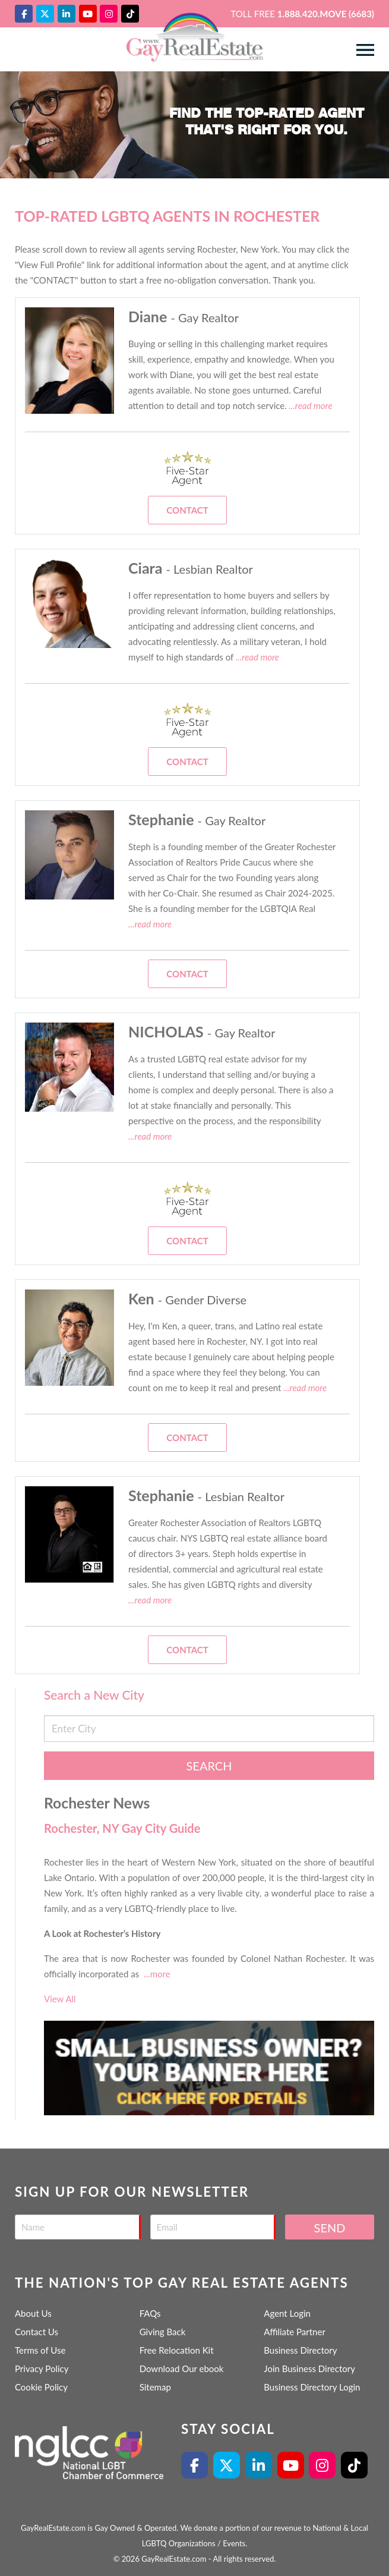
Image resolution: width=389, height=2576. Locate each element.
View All (60, 1998)
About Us (33, 2313)
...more (157, 1973)
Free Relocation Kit (177, 2350)
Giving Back (163, 2331)
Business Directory (300, 2350)
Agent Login (287, 2313)
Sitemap (155, 2387)
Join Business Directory (309, 2368)
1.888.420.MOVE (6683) (325, 13)
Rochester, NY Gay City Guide (122, 1828)
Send (330, 2227)
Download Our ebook (182, 2368)
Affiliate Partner (294, 2331)
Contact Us (36, 2331)
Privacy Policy (41, 2368)
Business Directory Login (312, 2387)
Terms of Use (40, 2350)
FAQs (150, 2313)
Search (209, 1766)
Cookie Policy (41, 2387)
